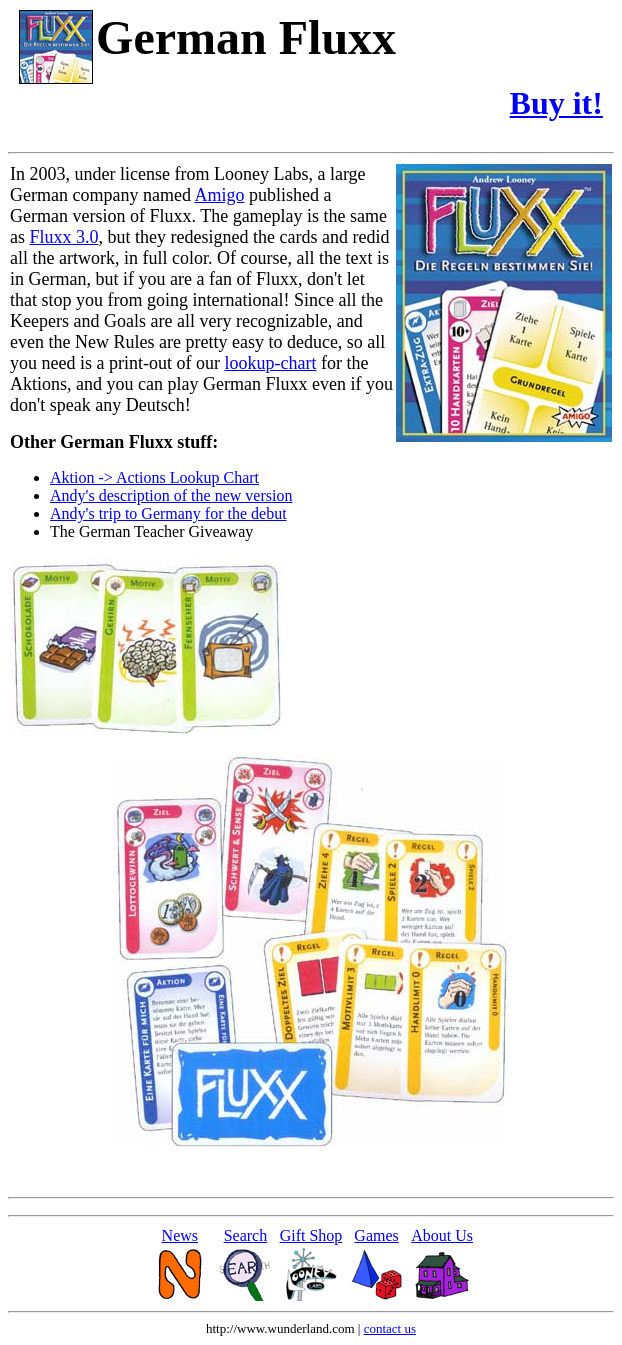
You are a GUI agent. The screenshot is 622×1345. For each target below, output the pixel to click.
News (180, 1235)
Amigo (219, 195)
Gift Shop (311, 1235)
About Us (442, 1235)
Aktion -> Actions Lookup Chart (154, 477)
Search (246, 1235)
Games (376, 1235)
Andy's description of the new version (171, 495)
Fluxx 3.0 (64, 237)
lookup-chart (270, 363)
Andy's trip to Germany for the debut (168, 513)
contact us (390, 1328)
